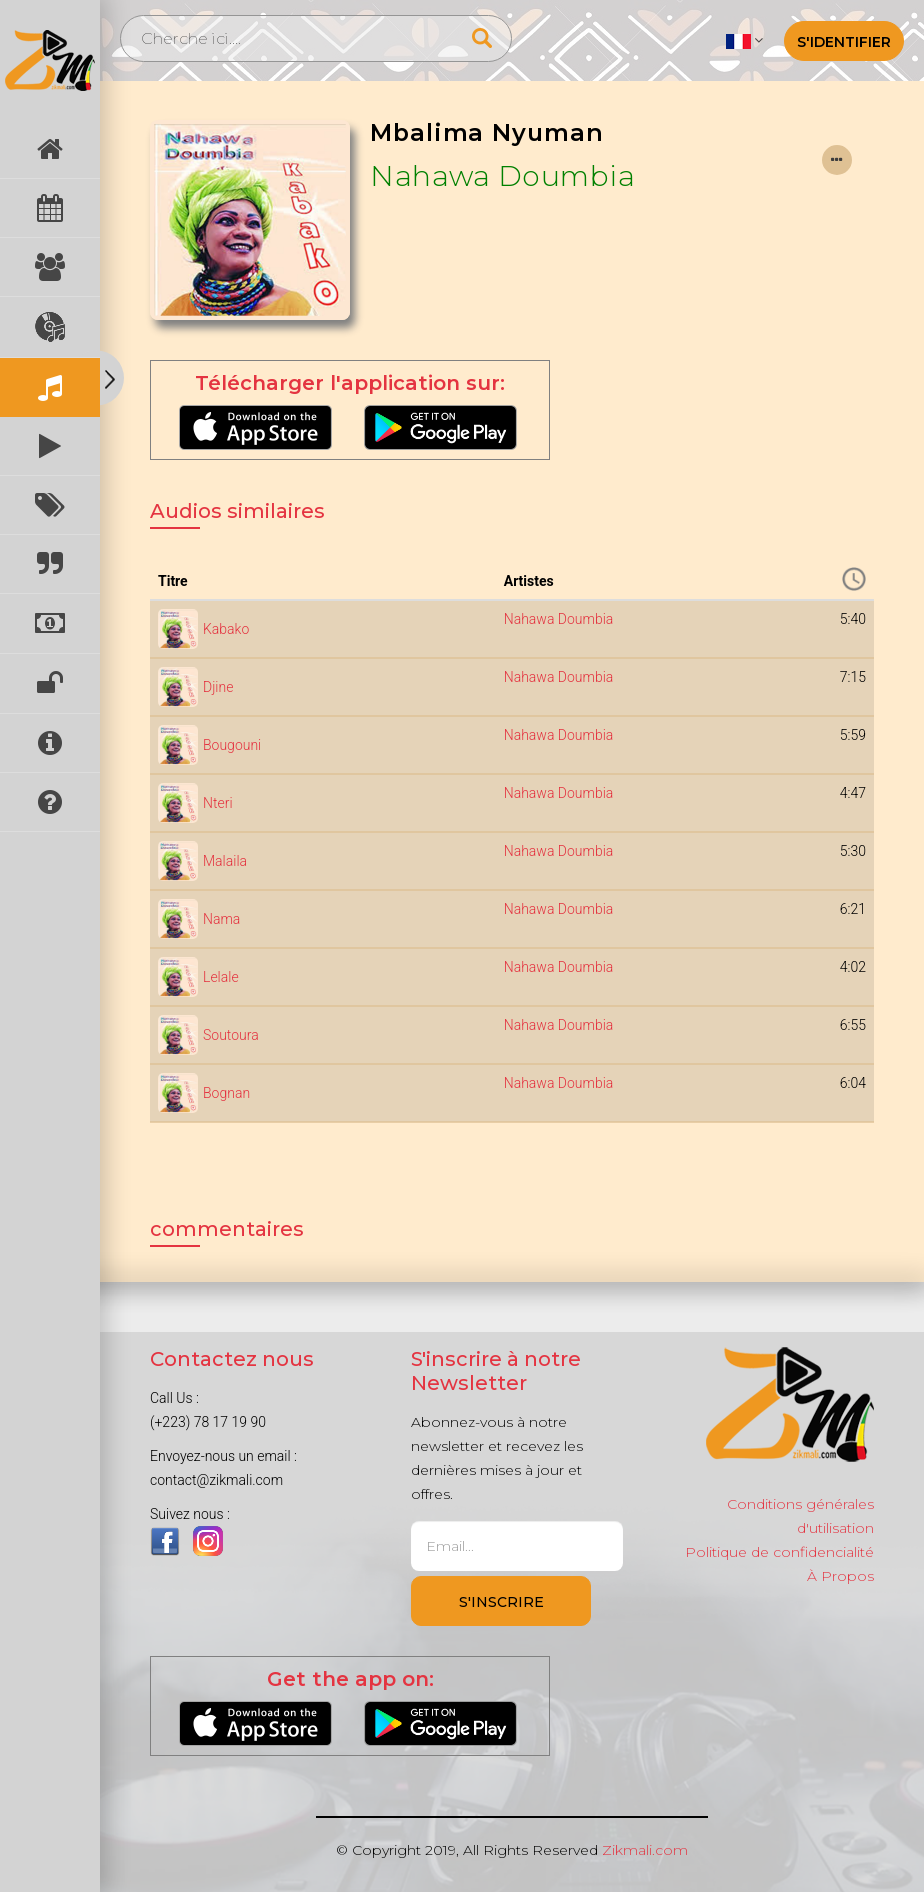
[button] (744, 40)
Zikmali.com (645, 1850)
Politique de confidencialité (779, 1552)
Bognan (226, 1093)
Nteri (218, 803)
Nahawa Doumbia (502, 176)
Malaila (225, 861)
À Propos (840, 1576)
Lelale (221, 977)
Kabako (226, 629)
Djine (218, 687)
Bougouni (232, 745)
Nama (221, 919)
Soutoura (231, 1035)
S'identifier (844, 42)
